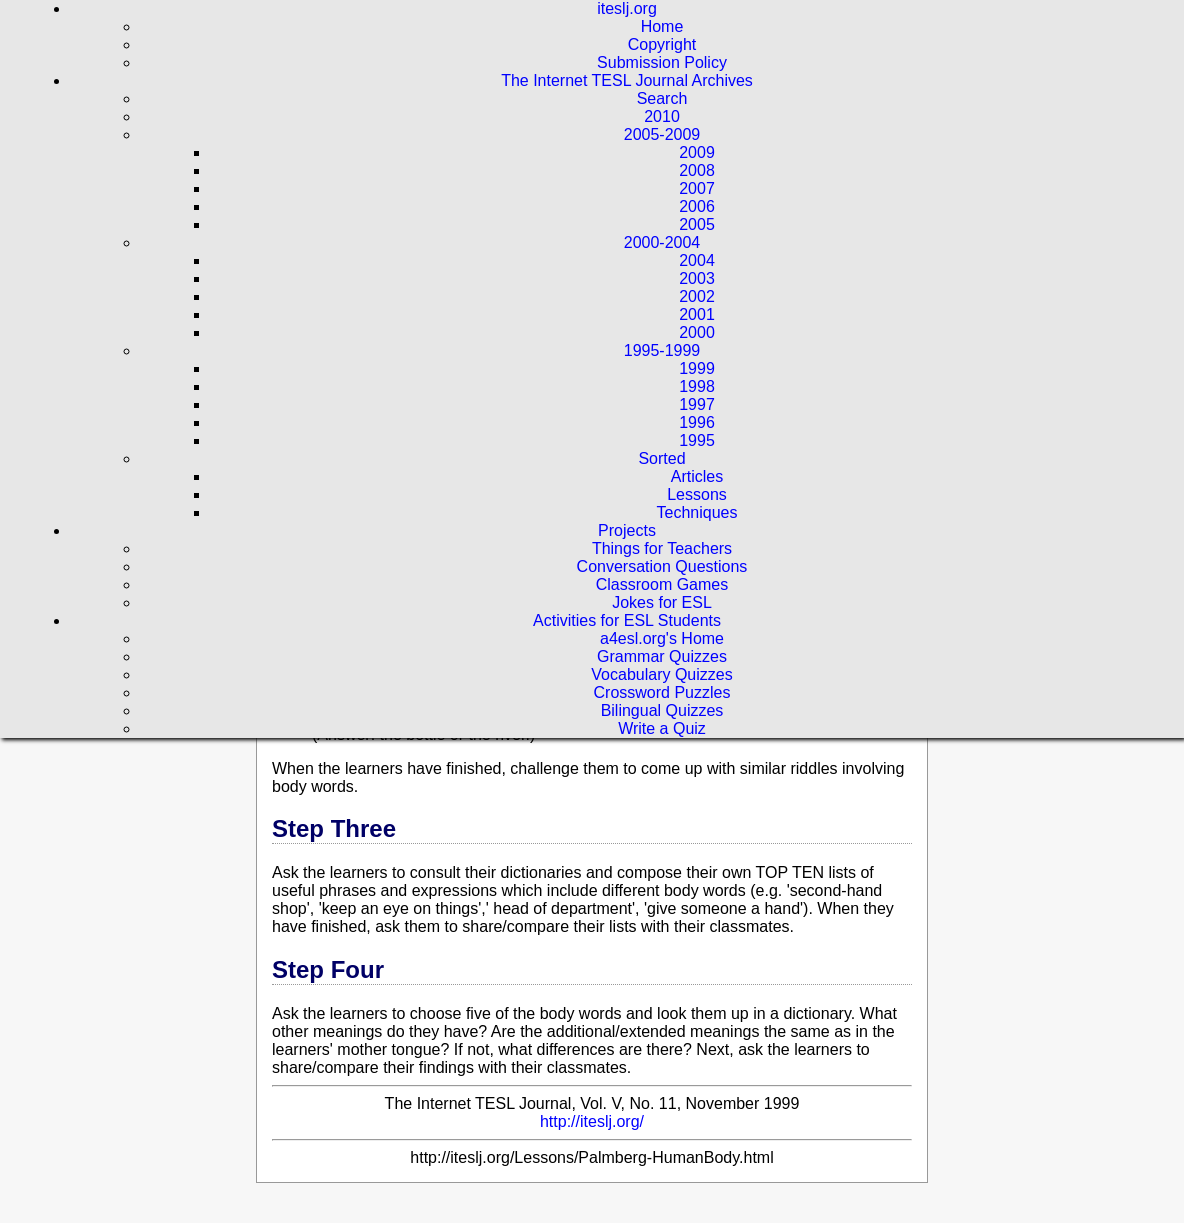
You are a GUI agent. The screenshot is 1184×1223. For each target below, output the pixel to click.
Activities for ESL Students (627, 620)
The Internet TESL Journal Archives (627, 80)
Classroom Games (662, 584)
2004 (697, 260)
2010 (662, 116)
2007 (697, 188)
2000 (697, 332)
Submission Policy (662, 62)
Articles (697, 476)
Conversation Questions (662, 566)
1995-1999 (662, 350)
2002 (697, 296)
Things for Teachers (662, 548)
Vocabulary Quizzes (661, 674)
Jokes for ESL (662, 602)
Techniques (697, 512)
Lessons (697, 494)
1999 (697, 368)
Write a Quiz (662, 728)
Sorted (661, 458)
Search (662, 98)
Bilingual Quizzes (662, 710)
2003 (697, 278)
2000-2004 (662, 242)
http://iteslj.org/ (592, 1121)
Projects (627, 530)
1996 (697, 422)
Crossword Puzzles (662, 692)
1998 (697, 386)
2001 (697, 314)
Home (662, 26)
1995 (697, 440)
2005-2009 (662, 134)
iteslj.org (627, 8)
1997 (697, 404)
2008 (697, 170)
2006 (697, 206)
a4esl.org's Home (662, 638)
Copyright (662, 44)
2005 (697, 224)
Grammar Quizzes (662, 656)
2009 (697, 152)
